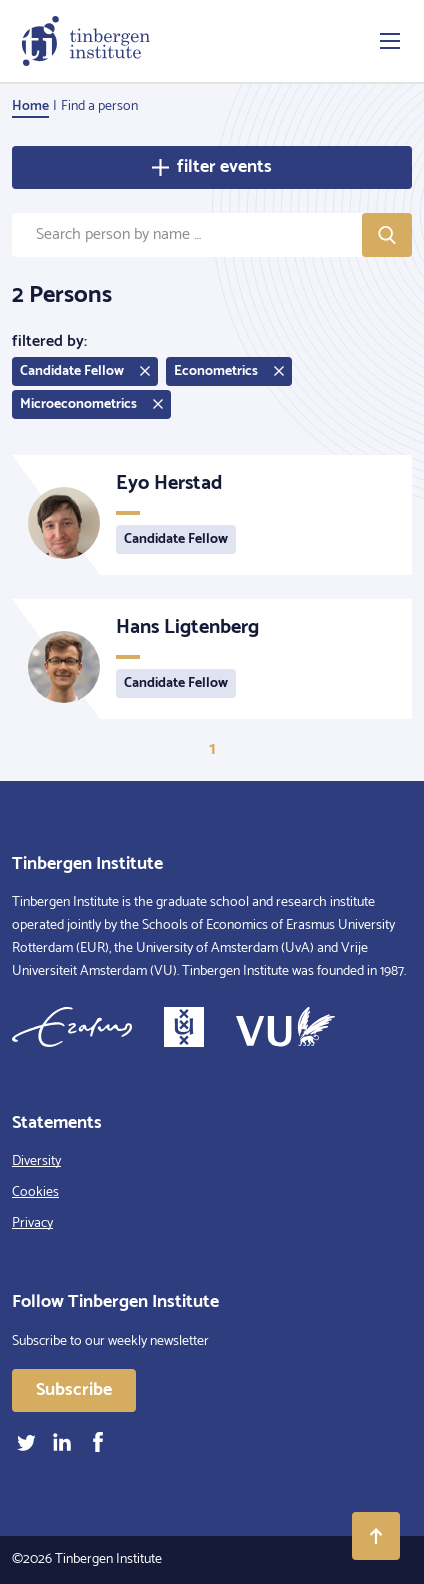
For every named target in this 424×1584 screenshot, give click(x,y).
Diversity (36, 1161)
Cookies (35, 1192)
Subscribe (74, 1390)
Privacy (32, 1223)
